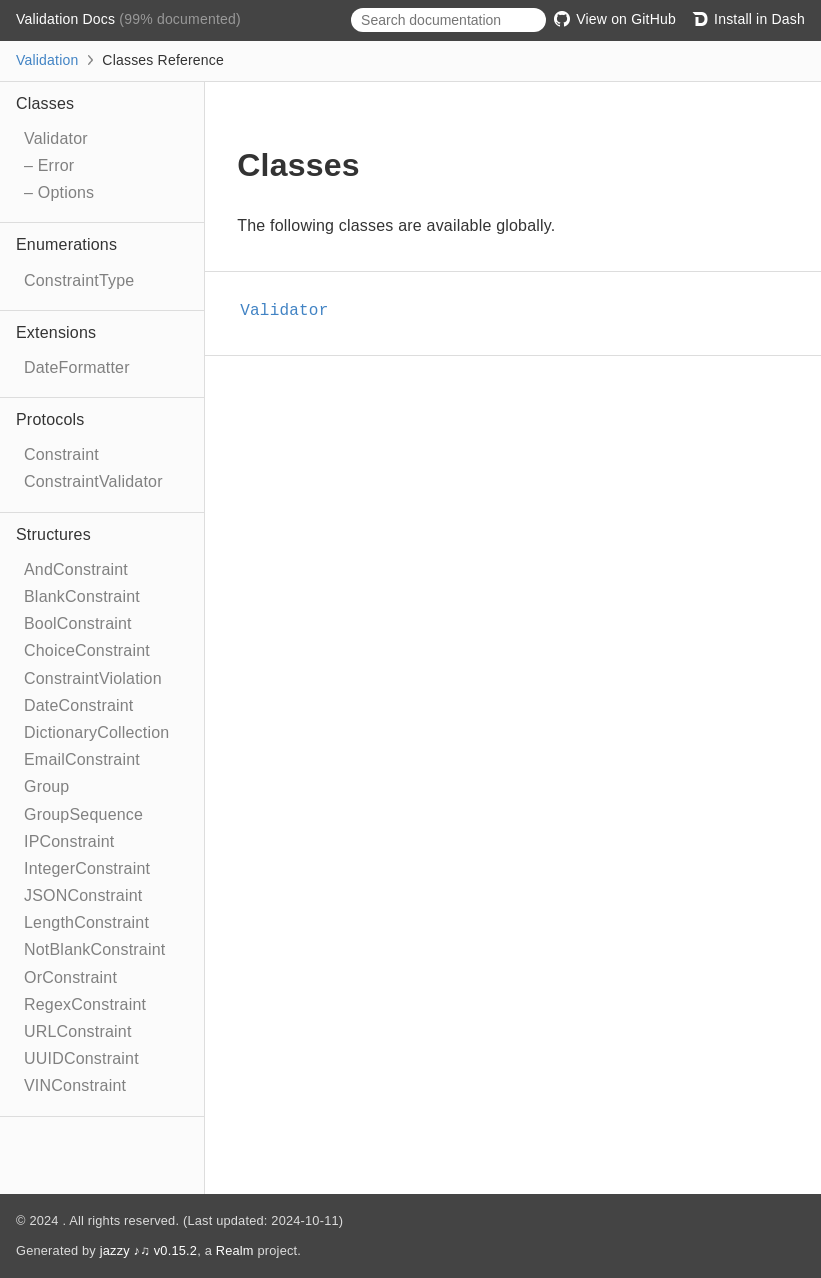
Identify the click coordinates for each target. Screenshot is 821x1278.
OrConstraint (70, 977)
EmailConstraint (82, 759)
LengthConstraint (86, 922)
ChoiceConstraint (87, 650)
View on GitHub (615, 19)
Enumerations (66, 244)
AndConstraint (76, 569)
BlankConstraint (82, 596)
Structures (53, 534)
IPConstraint (69, 841)
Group (46, 786)
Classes (45, 103)
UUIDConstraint (81, 1058)
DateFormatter (77, 367)
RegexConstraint (85, 1004)
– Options (59, 192)
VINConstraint (75, 1085)
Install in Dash (748, 19)
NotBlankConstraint (94, 949)
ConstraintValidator (93, 481)
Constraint (61, 454)
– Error (49, 165)
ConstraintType (79, 280)
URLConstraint (78, 1031)
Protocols (50, 419)
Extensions (56, 332)
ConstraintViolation (93, 678)
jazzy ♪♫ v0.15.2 (148, 1250)
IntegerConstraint (87, 868)
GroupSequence (83, 814)
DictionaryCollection (96, 732)
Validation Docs (67, 19)
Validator (56, 138)
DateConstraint (79, 705)
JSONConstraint (83, 895)
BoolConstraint (78, 623)
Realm (235, 1250)
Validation (47, 60)
